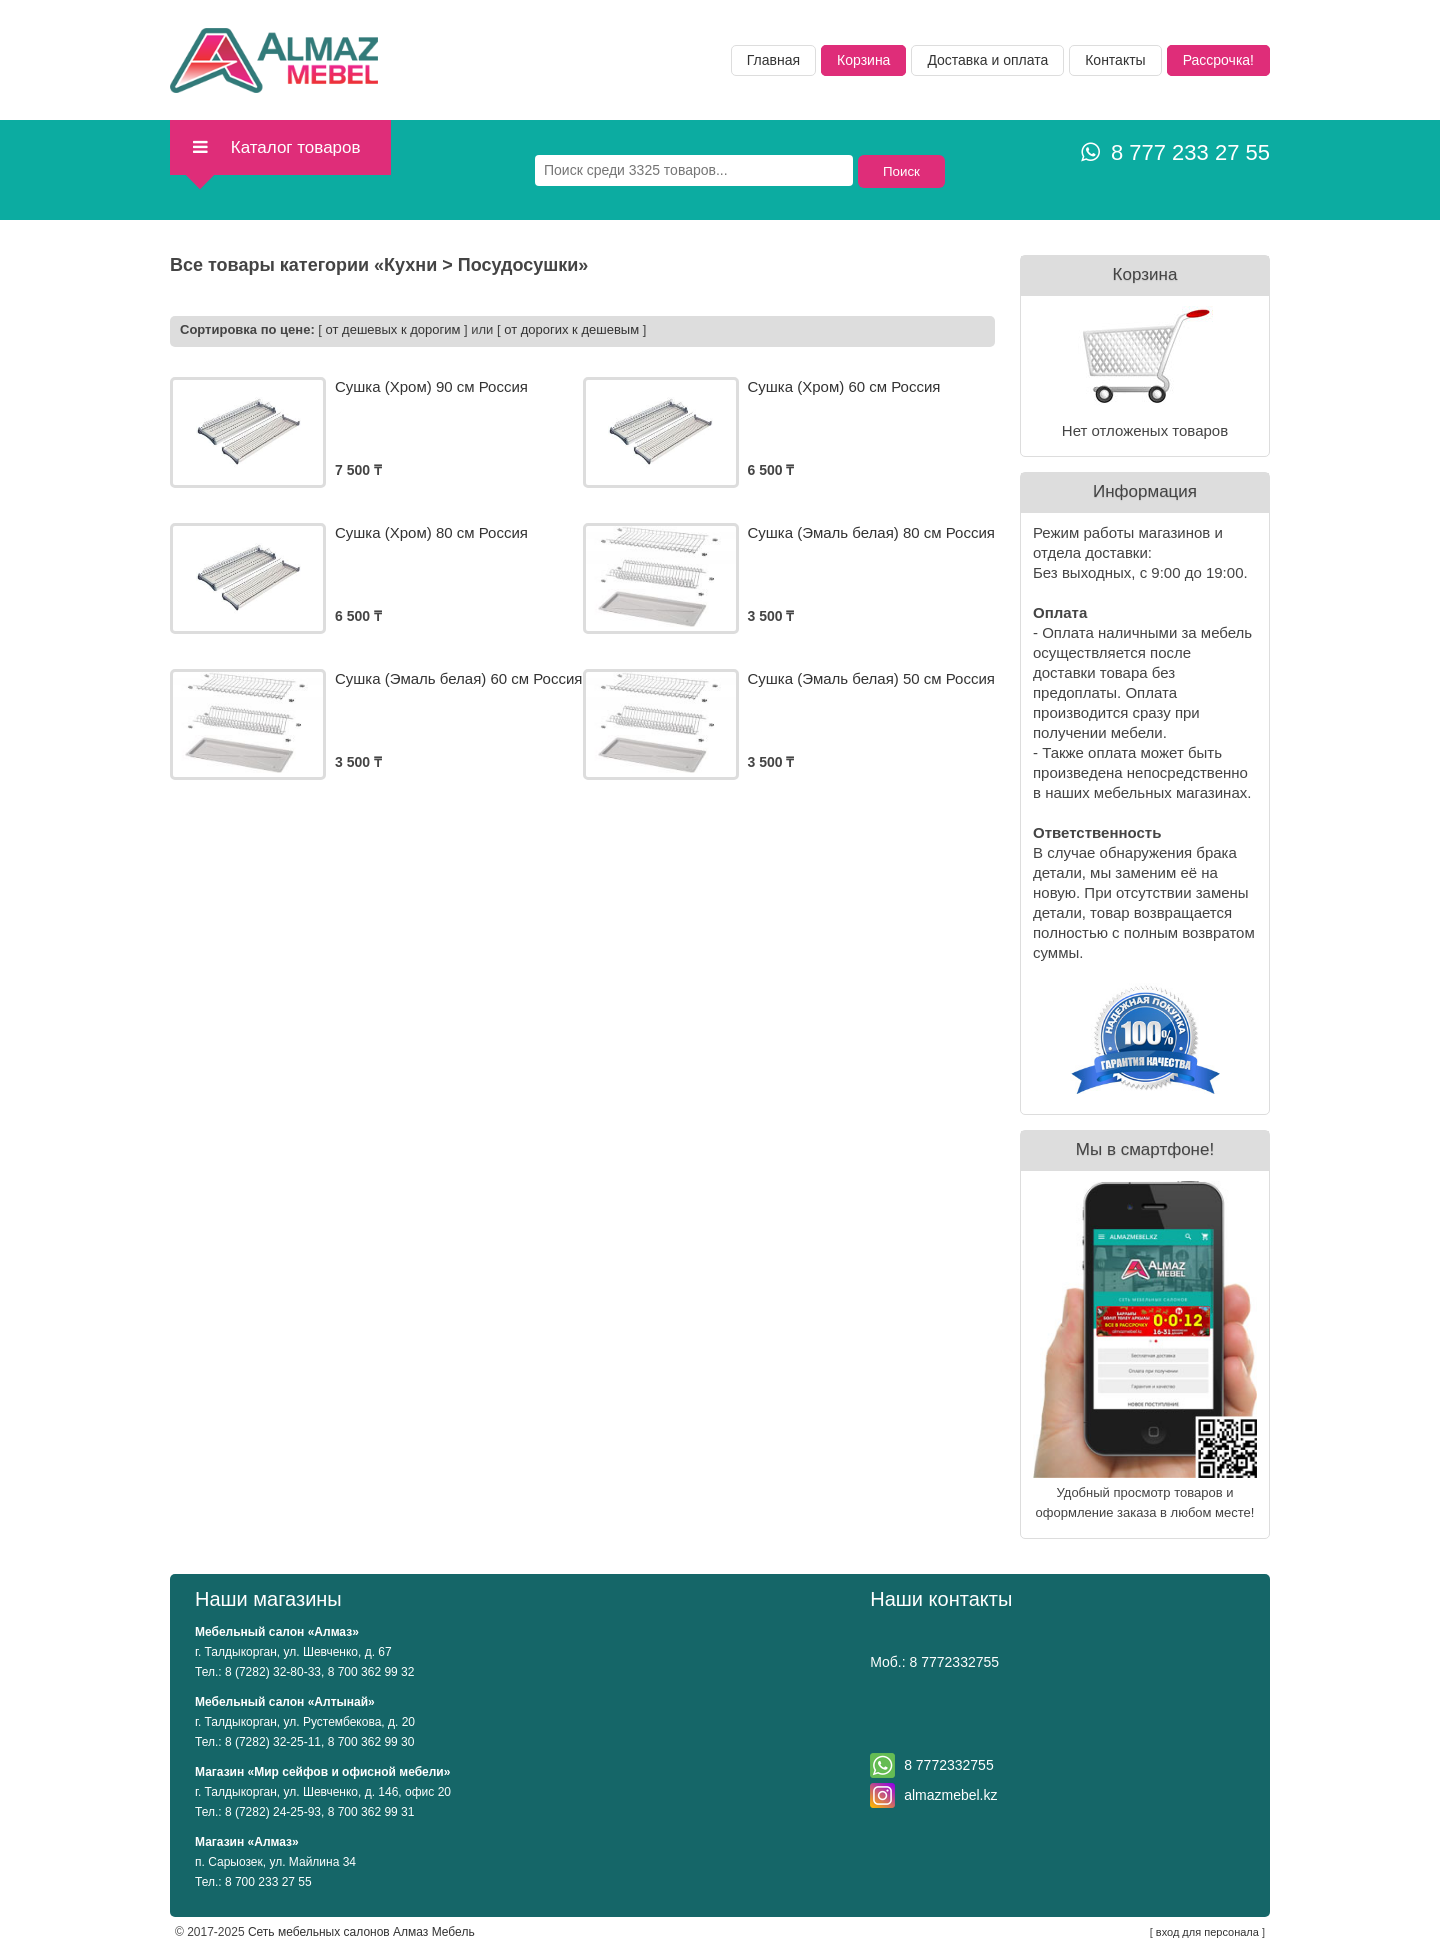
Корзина (863, 60)
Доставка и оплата (987, 60)
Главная (773, 60)
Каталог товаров (275, 147)
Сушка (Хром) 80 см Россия (431, 532)
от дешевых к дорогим (393, 329)
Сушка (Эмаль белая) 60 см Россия (458, 678)
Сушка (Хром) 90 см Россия (431, 386)
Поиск (901, 171)
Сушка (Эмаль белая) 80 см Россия (871, 532)
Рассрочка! (1218, 60)
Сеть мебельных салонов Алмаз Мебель (361, 1932)
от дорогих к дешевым (571, 329)
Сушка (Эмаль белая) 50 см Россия (871, 678)
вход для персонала (1207, 1932)
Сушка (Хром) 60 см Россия (844, 386)
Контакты (1115, 60)
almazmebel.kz (950, 1795)
